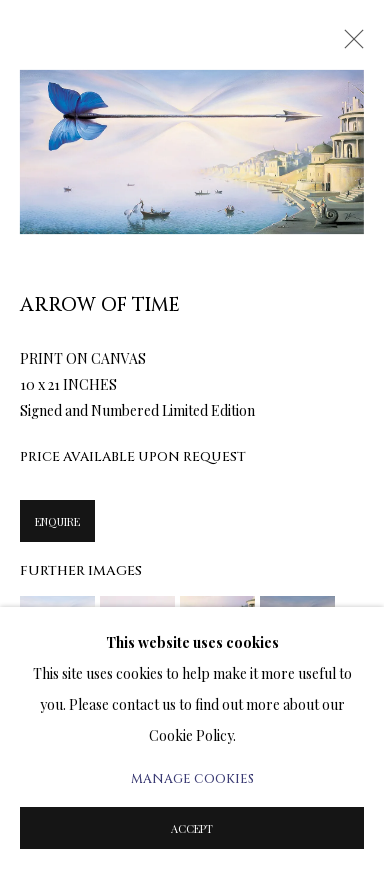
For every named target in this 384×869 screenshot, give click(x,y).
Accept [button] (192, 828)
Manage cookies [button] (192, 779)
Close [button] (349, 45)
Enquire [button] (57, 521)
